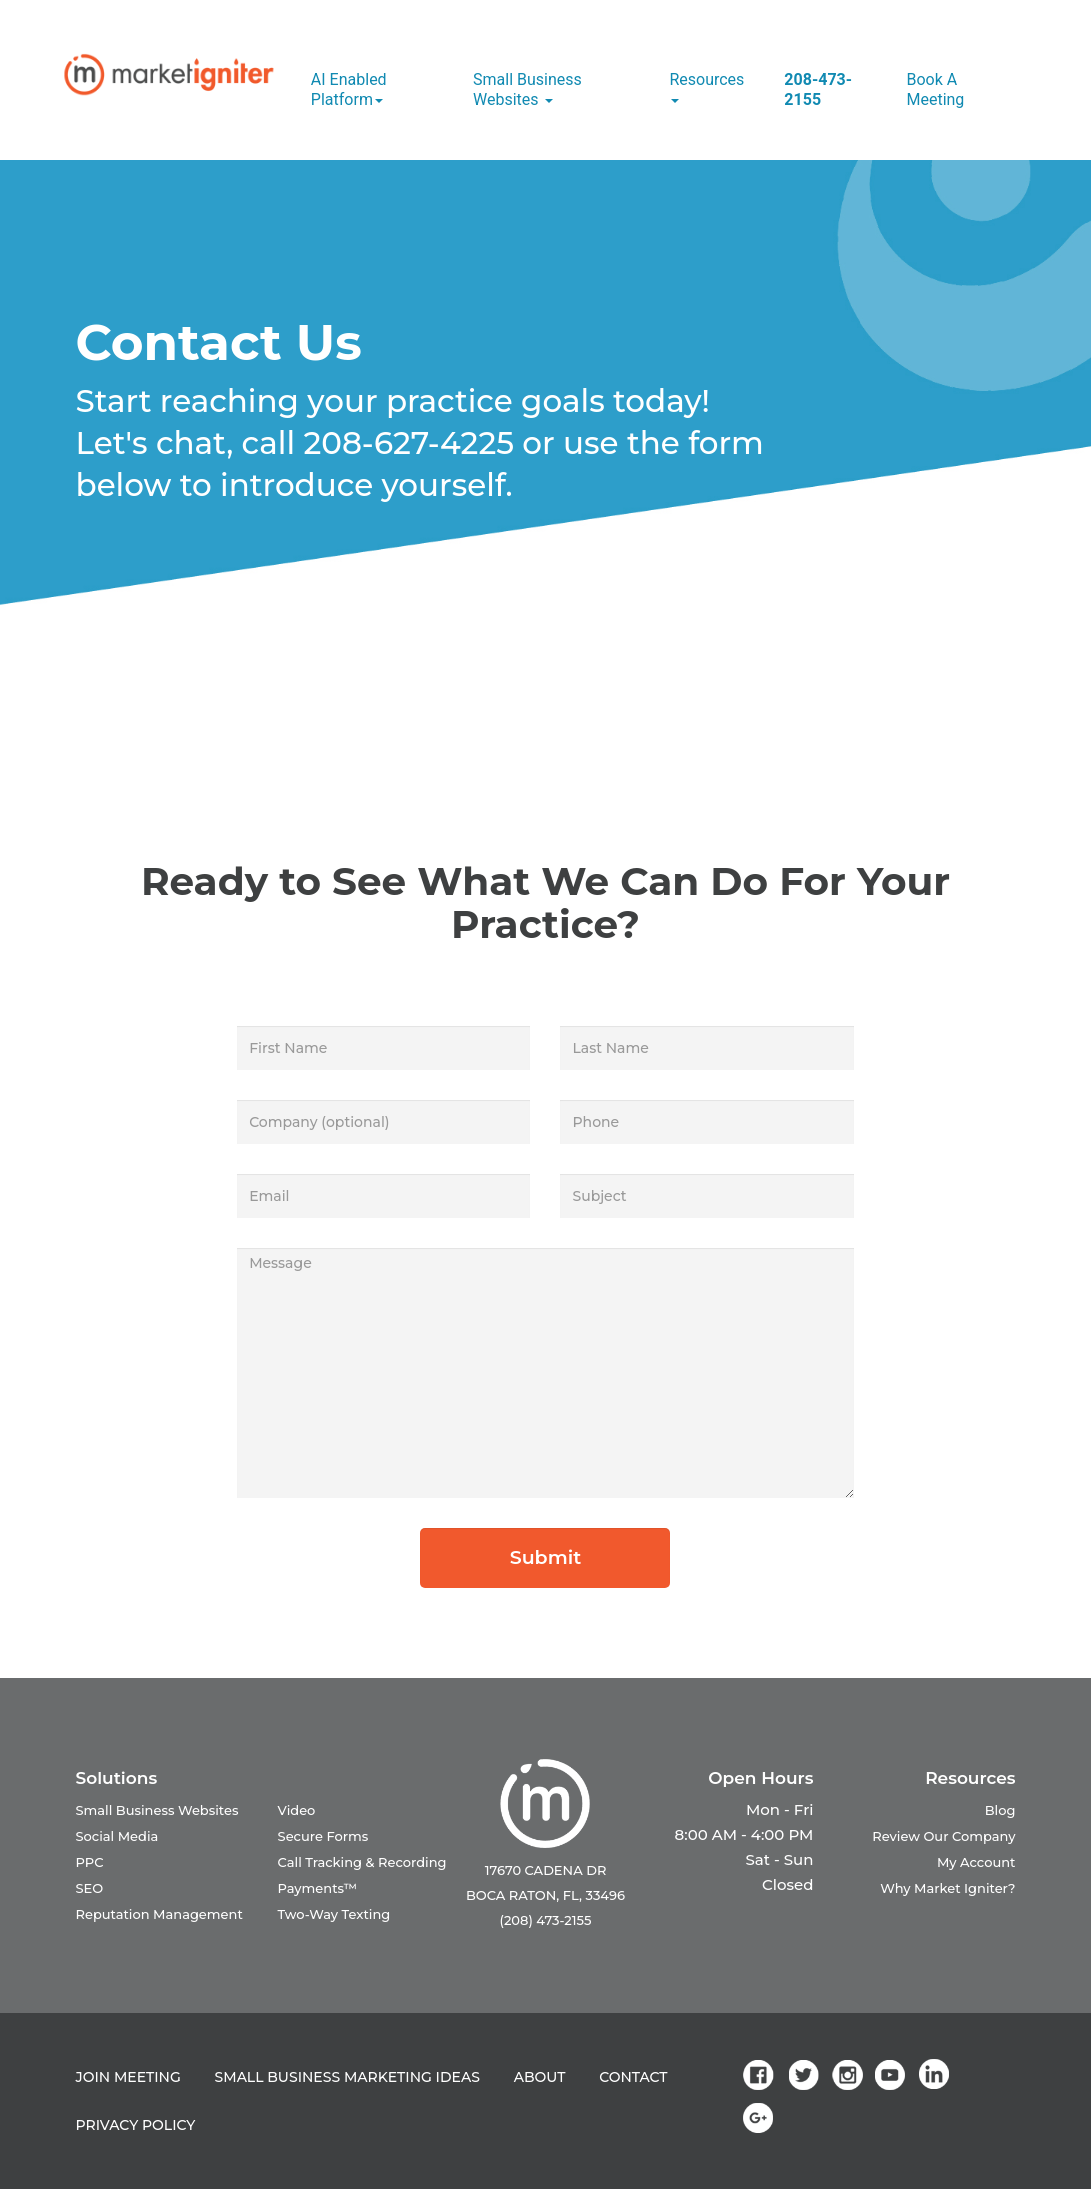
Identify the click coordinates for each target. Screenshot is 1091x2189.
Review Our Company (943, 1836)
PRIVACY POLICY (136, 2125)
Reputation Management (159, 1914)
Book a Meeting (935, 89)
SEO (90, 1888)
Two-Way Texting (334, 1914)
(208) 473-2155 (546, 1920)
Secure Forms (323, 1836)
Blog (1000, 1810)
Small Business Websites (157, 1810)
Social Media (117, 1836)
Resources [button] (706, 86)
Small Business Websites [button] (527, 89)
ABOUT (540, 2077)
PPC (90, 1862)
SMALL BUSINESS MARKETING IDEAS (347, 2077)
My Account (976, 1862)
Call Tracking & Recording (362, 1862)
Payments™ (318, 1888)
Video (297, 1810)
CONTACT (633, 2077)
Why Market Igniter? (947, 1888)
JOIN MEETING (128, 2077)
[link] (762, 2074)
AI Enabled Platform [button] (349, 89)
